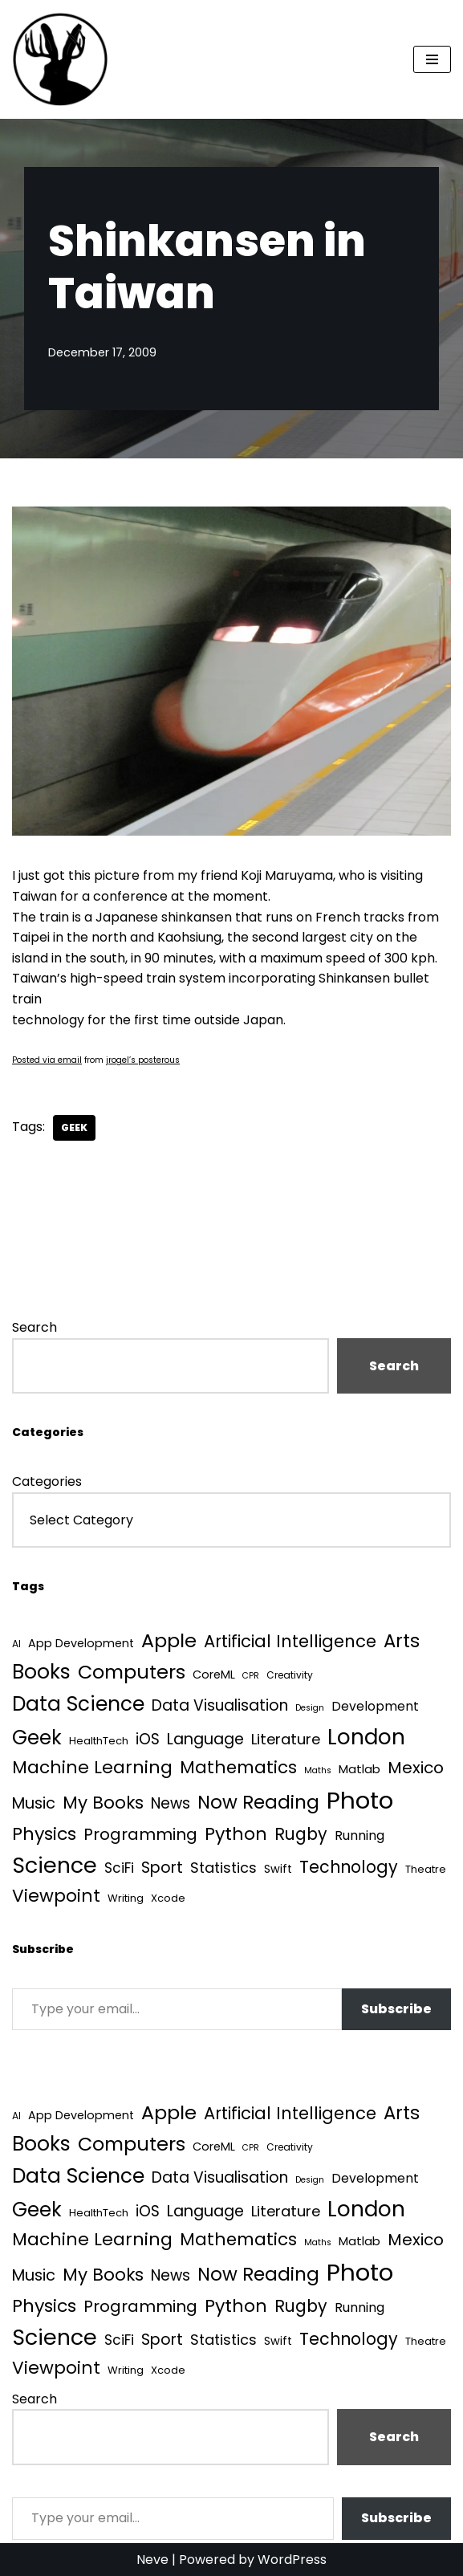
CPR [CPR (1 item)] (250, 1676)
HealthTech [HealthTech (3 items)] (98, 1740)
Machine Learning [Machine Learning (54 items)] (92, 1767)
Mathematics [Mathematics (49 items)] (238, 1767)
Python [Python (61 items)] (236, 1833)
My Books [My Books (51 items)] (103, 1802)
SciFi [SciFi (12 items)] (119, 1868)
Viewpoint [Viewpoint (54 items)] (56, 1895)
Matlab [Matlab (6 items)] (359, 1768)
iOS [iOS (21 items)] (148, 1739)
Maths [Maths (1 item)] (317, 1770)
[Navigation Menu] (432, 59)
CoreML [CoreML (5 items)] (214, 1674)
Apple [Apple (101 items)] (169, 1640)
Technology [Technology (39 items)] (348, 1866)
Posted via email (47, 1060)
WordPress (292, 2559)
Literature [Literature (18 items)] (285, 1739)
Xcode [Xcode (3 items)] (168, 1898)
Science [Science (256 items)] (54, 1865)
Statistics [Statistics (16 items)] (223, 1868)
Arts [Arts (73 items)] (402, 1641)
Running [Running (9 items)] (359, 1835)
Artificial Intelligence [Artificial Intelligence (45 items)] (290, 1641)
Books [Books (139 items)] (41, 1672)
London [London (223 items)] (366, 1737)
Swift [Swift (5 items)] (278, 1869)
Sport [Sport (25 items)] (162, 1867)
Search (34, 1327)
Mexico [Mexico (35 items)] (416, 1767)
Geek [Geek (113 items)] (37, 1737)
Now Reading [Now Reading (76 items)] (258, 1802)
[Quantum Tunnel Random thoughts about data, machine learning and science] (60, 59)
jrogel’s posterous (143, 1060)
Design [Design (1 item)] (309, 1708)
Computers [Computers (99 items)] (131, 1671)
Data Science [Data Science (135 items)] (78, 1704)
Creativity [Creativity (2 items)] (289, 1675)
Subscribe (396, 2009)
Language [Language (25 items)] (205, 1739)
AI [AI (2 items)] (16, 1643)
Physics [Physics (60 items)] (44, 1833)
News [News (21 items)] (170, 1803)
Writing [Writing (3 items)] (126, 1898)
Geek (74, 1127)
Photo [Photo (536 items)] (360, 1800)
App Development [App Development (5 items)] (81, 1643)
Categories (47, 1481)
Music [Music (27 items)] (33, 1803)
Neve (152, 2559)
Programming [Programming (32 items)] (140, 1834)
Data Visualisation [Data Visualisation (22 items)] (220, 1705)
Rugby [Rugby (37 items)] (300, 1834)
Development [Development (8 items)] (375, 1706)
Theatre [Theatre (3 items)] (425, 1869)
